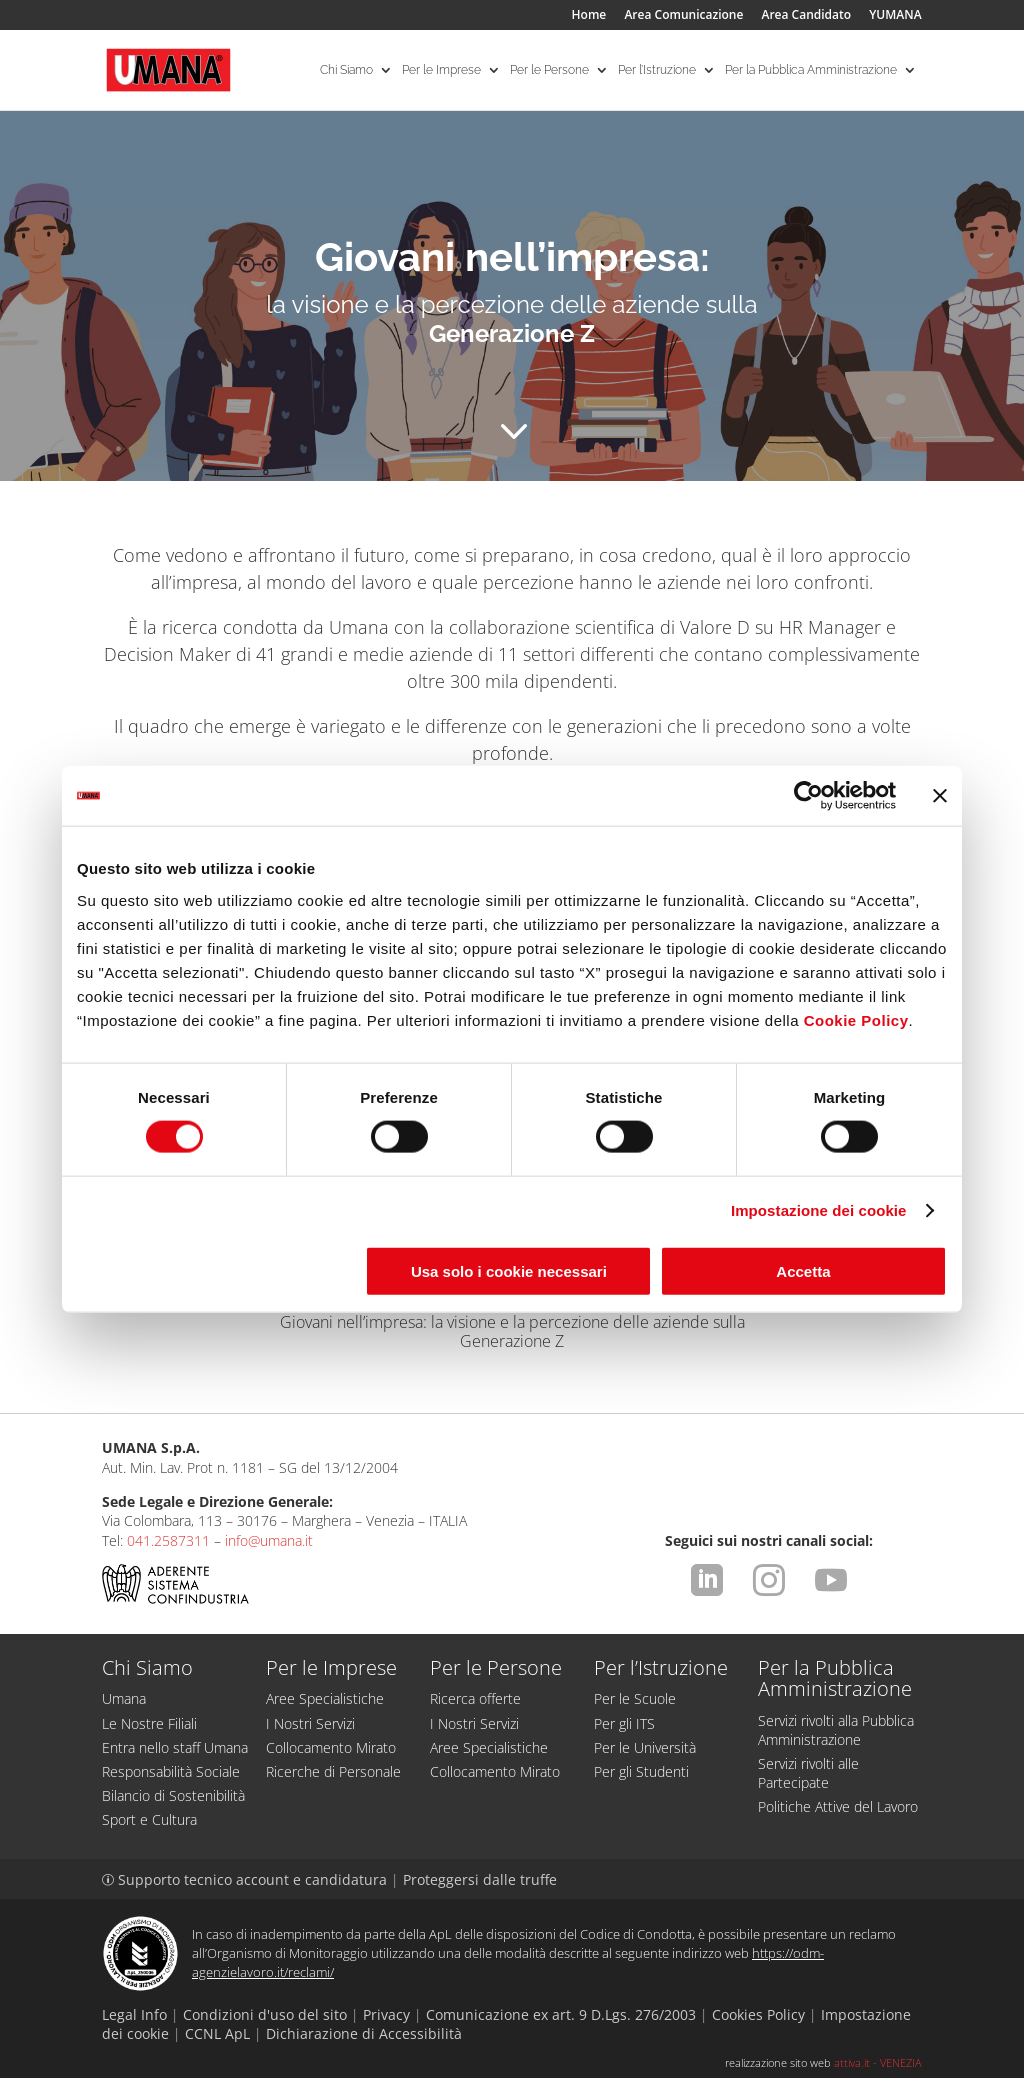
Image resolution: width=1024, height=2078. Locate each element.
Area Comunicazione (683, 16)
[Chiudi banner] (940, 796)
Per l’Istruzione (657, 70)
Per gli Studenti (641, 1771)
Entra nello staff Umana (175, 1747)
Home (589, 16)
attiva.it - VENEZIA (878, 2062)
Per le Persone (549, 70)
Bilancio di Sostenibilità (173, 1795)
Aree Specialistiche (325, 1698)
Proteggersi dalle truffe (480, 1879)
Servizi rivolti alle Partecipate (808, 1773)
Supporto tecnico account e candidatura (246, 1879)
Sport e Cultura (149, 1819)
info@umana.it (269, 1540)
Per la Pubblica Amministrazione (811, 70)
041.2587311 (168, 1540)
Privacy (386, 2014)
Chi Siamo (346, 70)
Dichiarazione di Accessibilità (364, 2033)
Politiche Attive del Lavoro (838, 1806)
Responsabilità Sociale (171, 1771)
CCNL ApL (217, 2033)
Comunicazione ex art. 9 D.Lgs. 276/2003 (561, 2014)
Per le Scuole (635, 1698)
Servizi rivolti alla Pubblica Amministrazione (836, 1730)
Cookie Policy (856, 1019)
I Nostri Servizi (310, 1723)
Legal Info (134, 2014)
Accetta (803, 1270)
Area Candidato (807, 16)
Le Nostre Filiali (149, 1723)
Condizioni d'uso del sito (265, 2014)
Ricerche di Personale (333, 1771)
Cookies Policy (758, 2014)
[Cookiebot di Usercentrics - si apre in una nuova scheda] (808, 796)
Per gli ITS (624, 1723)
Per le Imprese (441, 70)
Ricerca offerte (475, 1698)
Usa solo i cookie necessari (509, 1270)
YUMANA (895, 16)
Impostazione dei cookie (819, 1210)
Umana (124, 1698)
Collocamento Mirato (331, 1747)
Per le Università (645, 1747)
